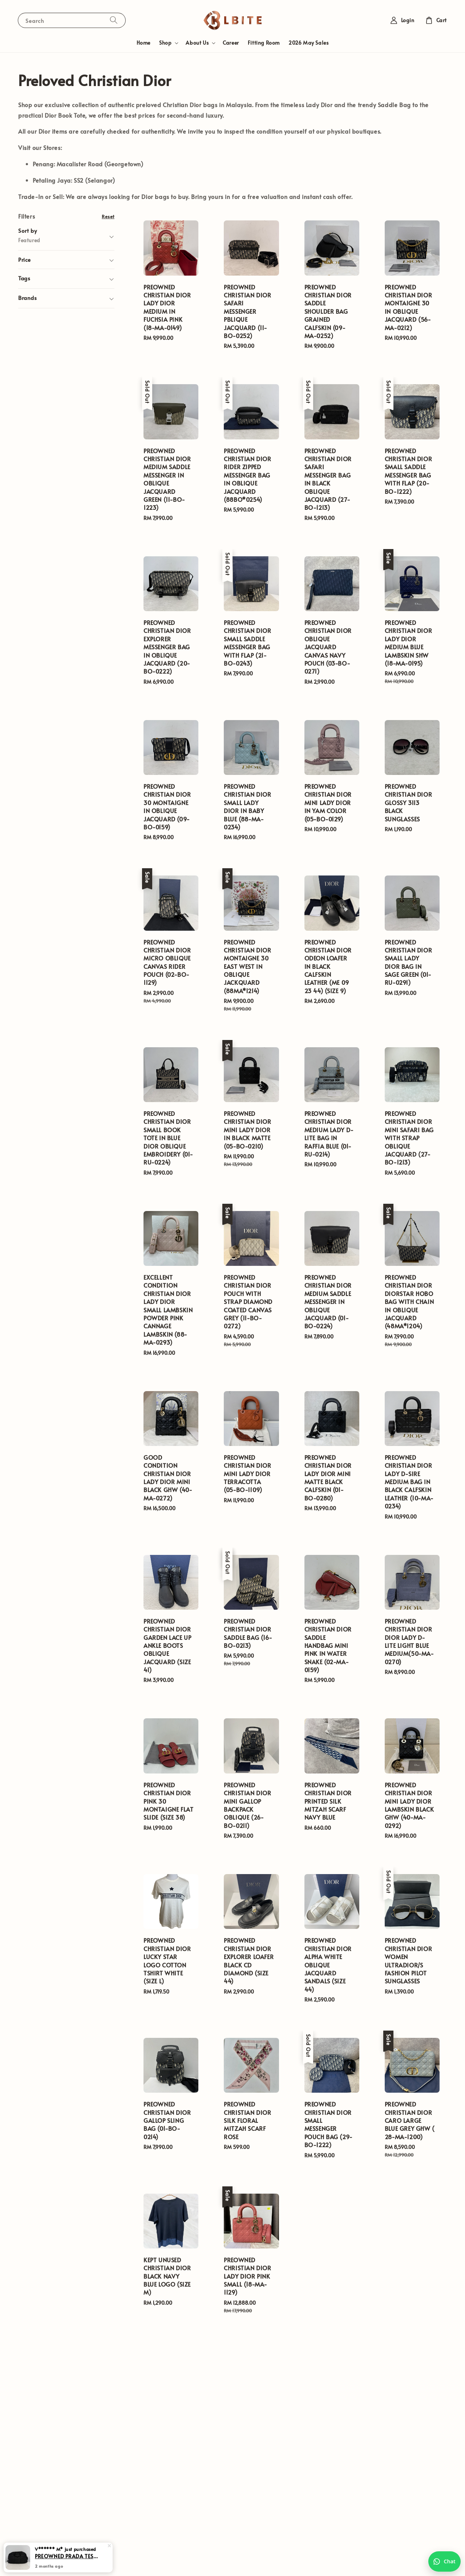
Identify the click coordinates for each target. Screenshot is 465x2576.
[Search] (113, 20)
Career (231, 42)
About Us (197, 43)
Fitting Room (264, 42)
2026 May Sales (308, 42)
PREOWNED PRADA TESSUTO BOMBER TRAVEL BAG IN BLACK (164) (67, 2556)
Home (143, 42)
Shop (165, 43)
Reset (108, 216)
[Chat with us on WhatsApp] (444, 2561)
